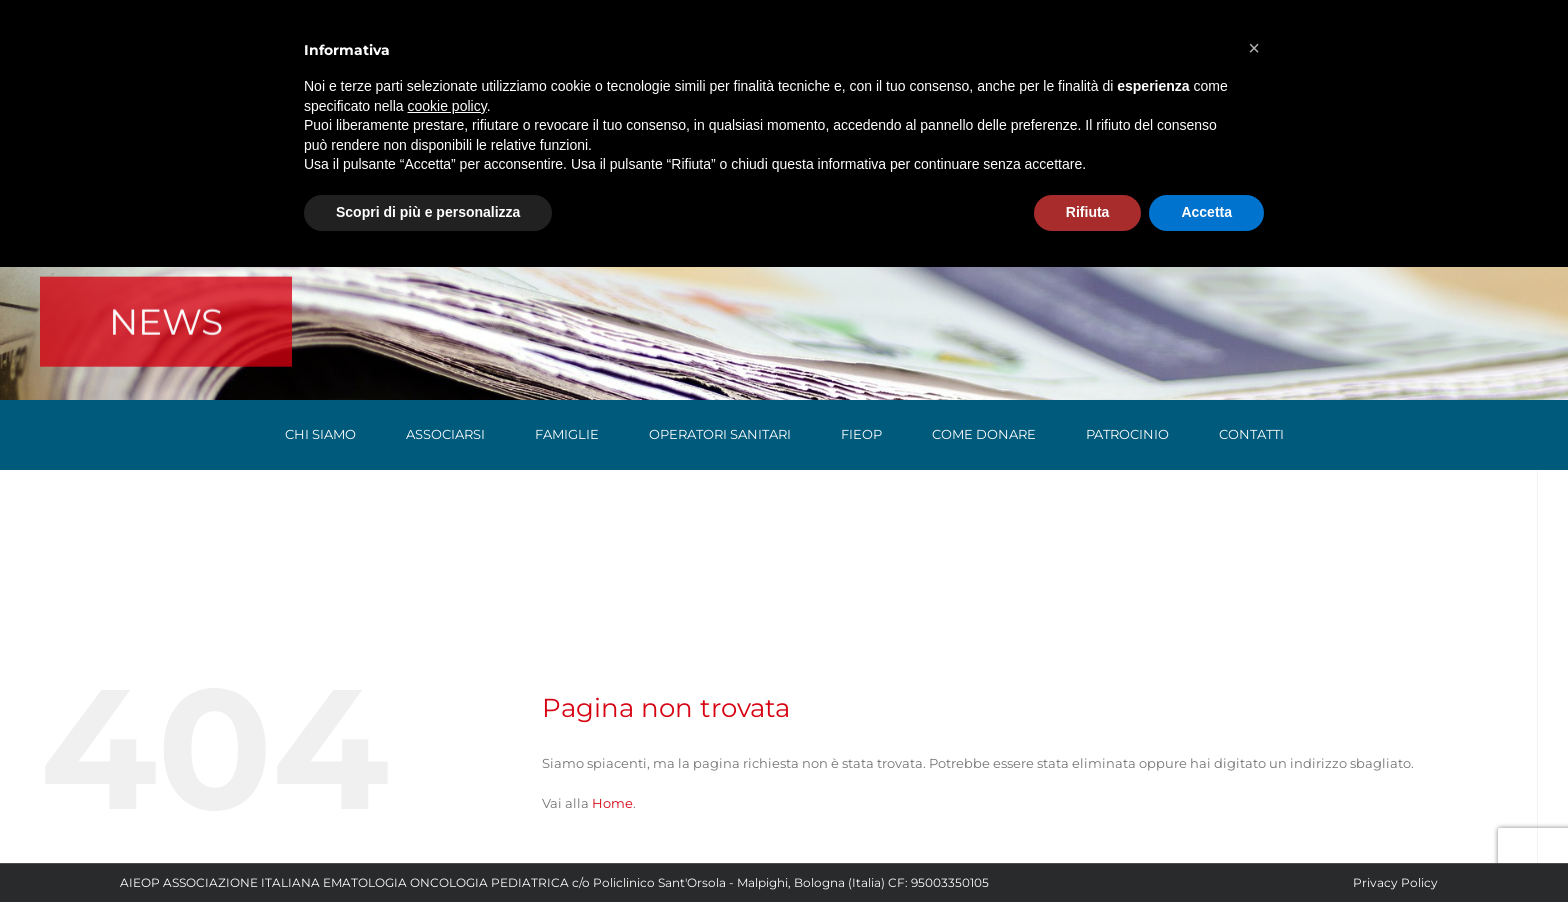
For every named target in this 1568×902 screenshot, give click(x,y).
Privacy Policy (1395, 882)
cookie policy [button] (447, 106)
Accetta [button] (1206, 212)
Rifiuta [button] (1088, 212)
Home (612, 803)
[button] (1254, 48)
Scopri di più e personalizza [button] (428, 212)
